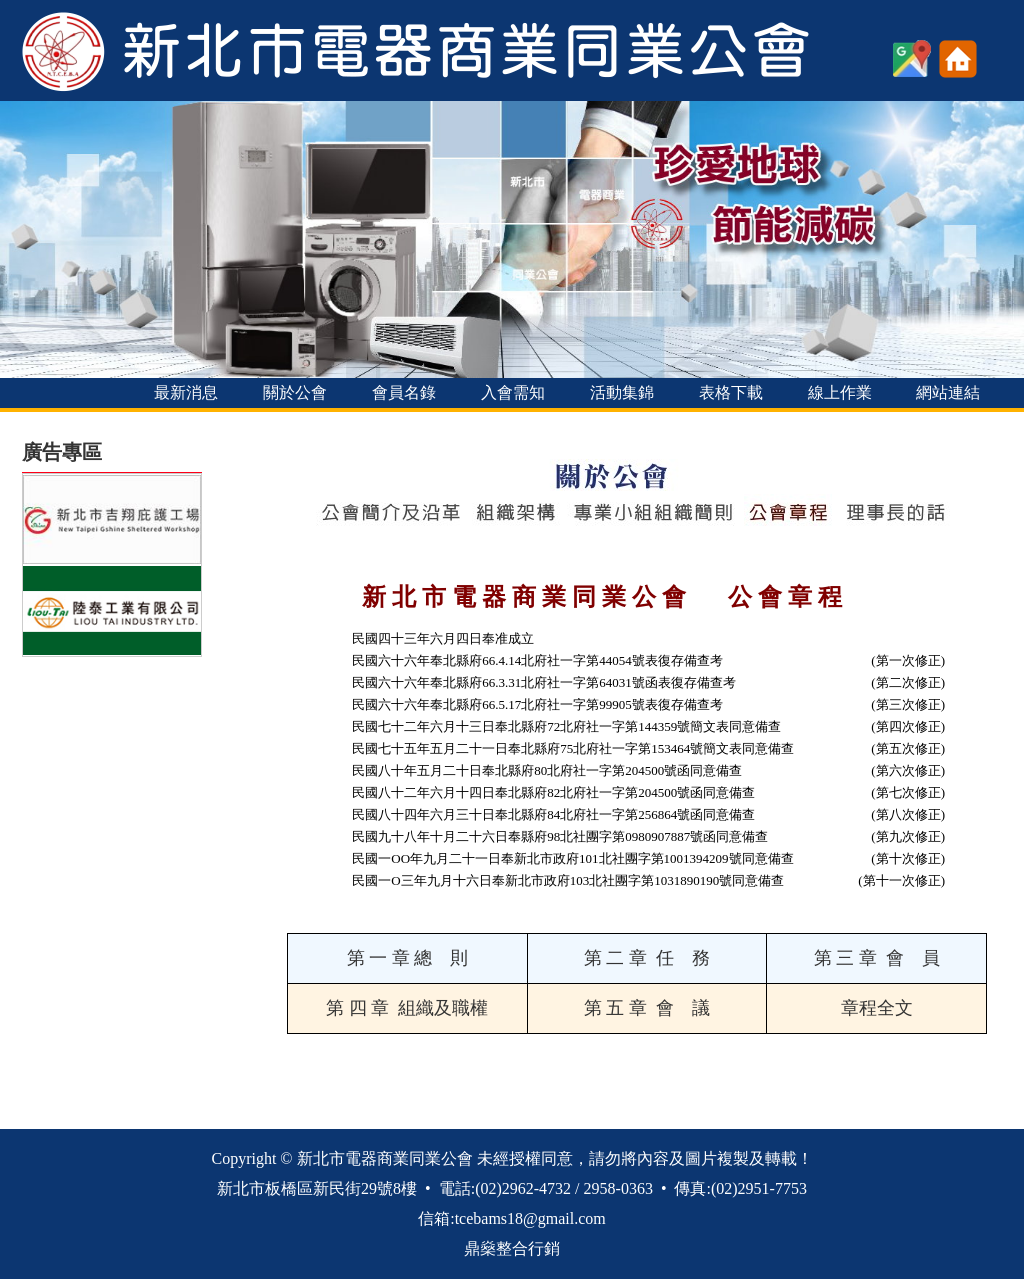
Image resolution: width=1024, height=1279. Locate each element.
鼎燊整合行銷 (512, 1248)
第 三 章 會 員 (877, 958)
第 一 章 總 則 (408, 958)
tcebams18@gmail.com (530, 1218)
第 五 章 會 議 (647, 1008)
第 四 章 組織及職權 (407, 1008)
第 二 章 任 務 (647, 958)
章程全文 (877, 1008)
